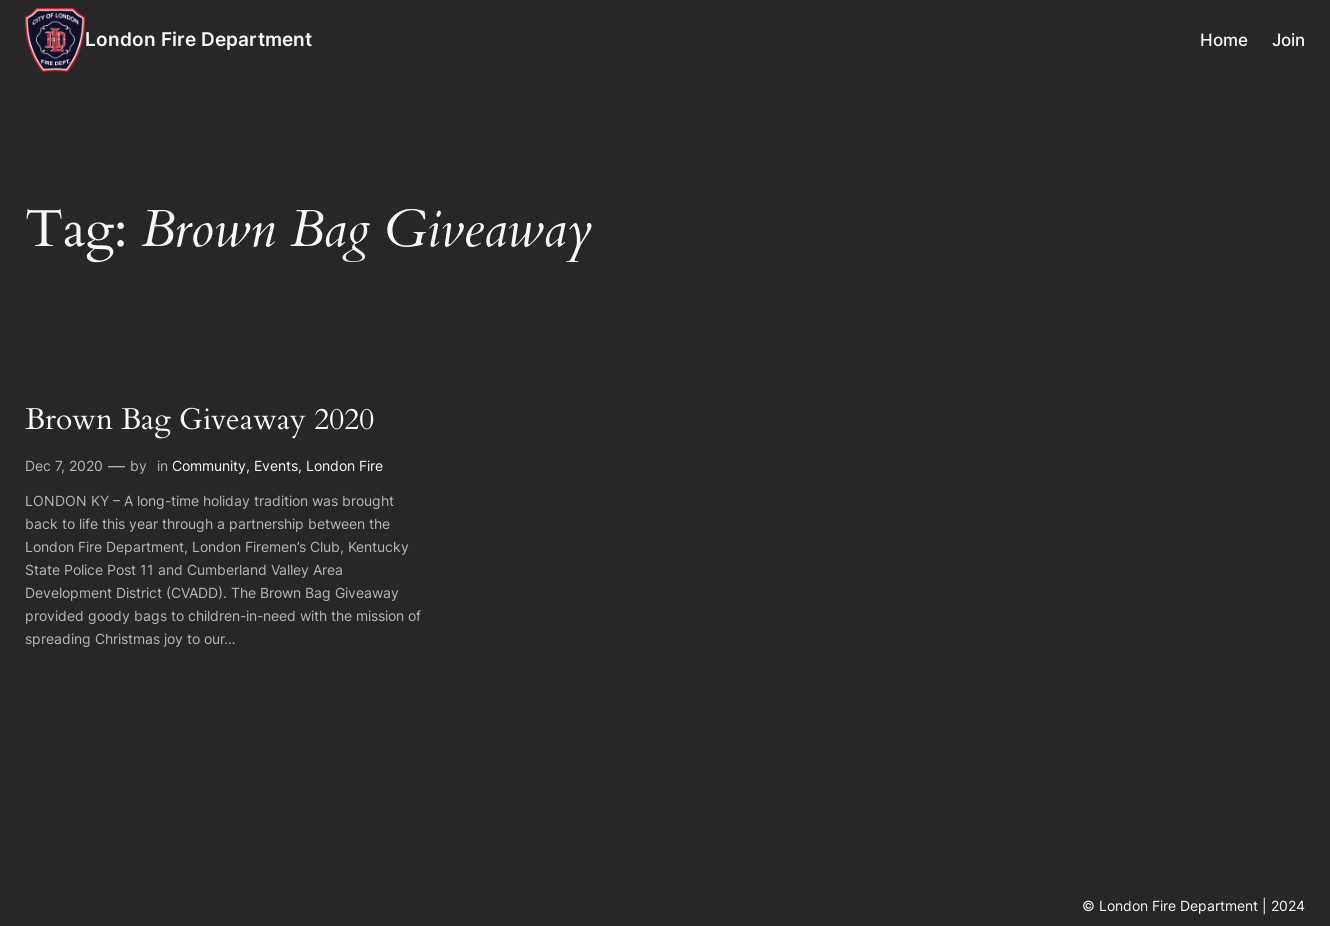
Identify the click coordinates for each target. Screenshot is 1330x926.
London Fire (344, 465)
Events (276, 465)
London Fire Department (198, 39)
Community (209, 465)
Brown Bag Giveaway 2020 (199, 421)
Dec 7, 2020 (64, 465)
